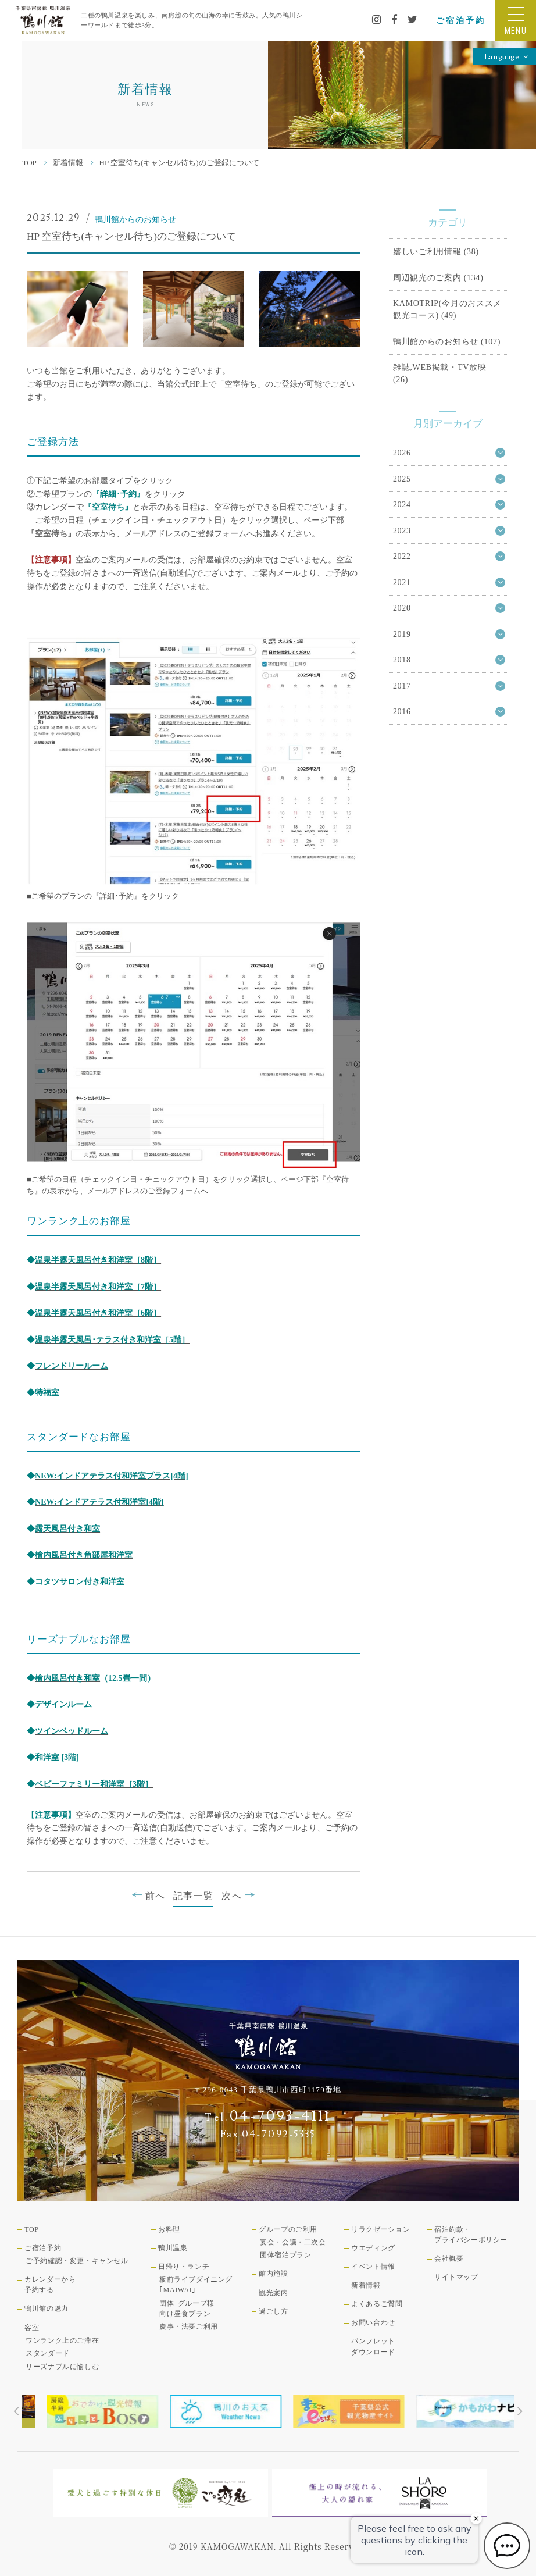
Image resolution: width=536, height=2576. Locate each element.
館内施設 (273, 2273)
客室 (31, 2328)
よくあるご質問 (376, 2304)
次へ (238, 1895)
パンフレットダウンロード (373, 2346)
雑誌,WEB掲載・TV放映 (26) (440, 373)
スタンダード (48, 2353)
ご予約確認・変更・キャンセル (77, 2261)
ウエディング (373, 2248)
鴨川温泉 (172, 2248)
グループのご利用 (288, 2229)
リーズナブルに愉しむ (62, 2367)
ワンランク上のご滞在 (62, 2340)
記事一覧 (193, 1896)
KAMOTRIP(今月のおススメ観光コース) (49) (447, 309)
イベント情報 (373, 2267)
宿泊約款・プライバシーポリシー (471, 2234)
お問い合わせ (373, 2322)
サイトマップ (456, 2277)
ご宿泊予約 (460, 20)
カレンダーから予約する (50, 2284)
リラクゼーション (380, 2229)
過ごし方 (273, 2311)
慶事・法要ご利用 (188, 2326)
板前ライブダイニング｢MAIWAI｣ (196, 2284)
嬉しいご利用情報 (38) (436, 251)
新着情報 (68, 162)
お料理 (169, 2229)
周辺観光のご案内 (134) (438, 277)
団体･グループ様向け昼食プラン (187, 2308)
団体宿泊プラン (285, 2255)
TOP (29, 162)
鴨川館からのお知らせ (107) (447, 341)
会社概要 (448, 2258)
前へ (148, 1895)
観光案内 (273, 2293)
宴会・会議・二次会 (293, 2242)
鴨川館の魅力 (46, 2308)
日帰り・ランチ (183, 2267)
